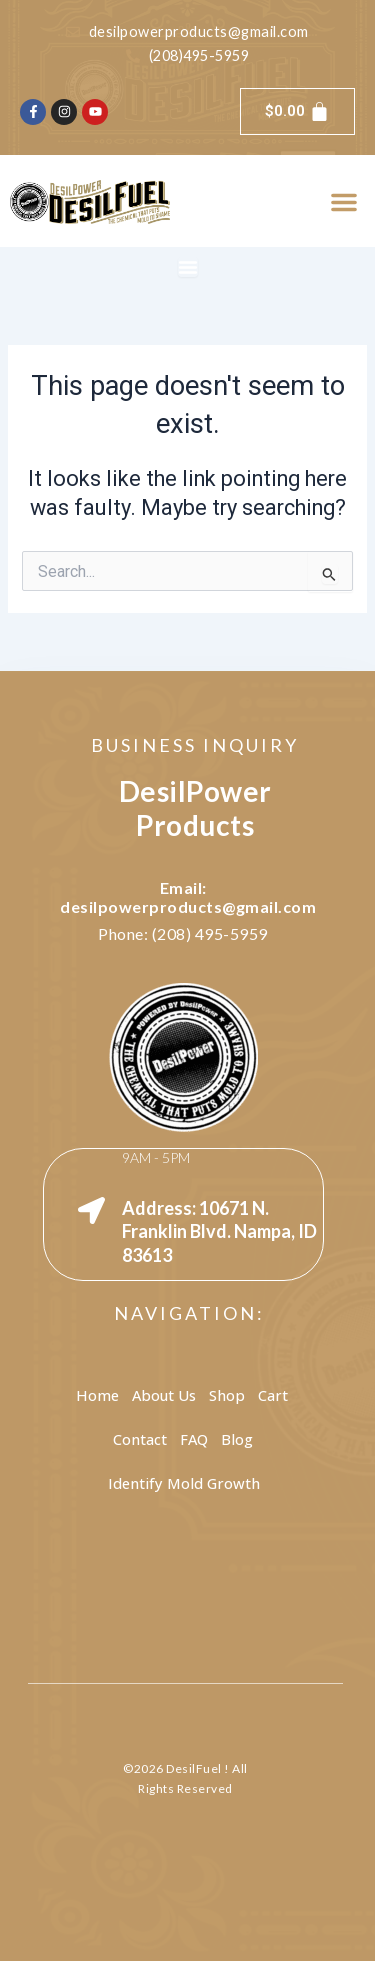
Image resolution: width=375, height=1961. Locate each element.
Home (97, 1395)
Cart (273, 1395)
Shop (227, 1395)
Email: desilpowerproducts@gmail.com (188, 897)
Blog (237, 1439)
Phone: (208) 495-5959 (183, 933)
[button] (344, 202)
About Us (164, 1395)
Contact (140, 1439)
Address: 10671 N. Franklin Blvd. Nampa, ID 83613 (219, 1231)
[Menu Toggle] (188, 267)
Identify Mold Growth (184, 1483)
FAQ (194, 1439)
